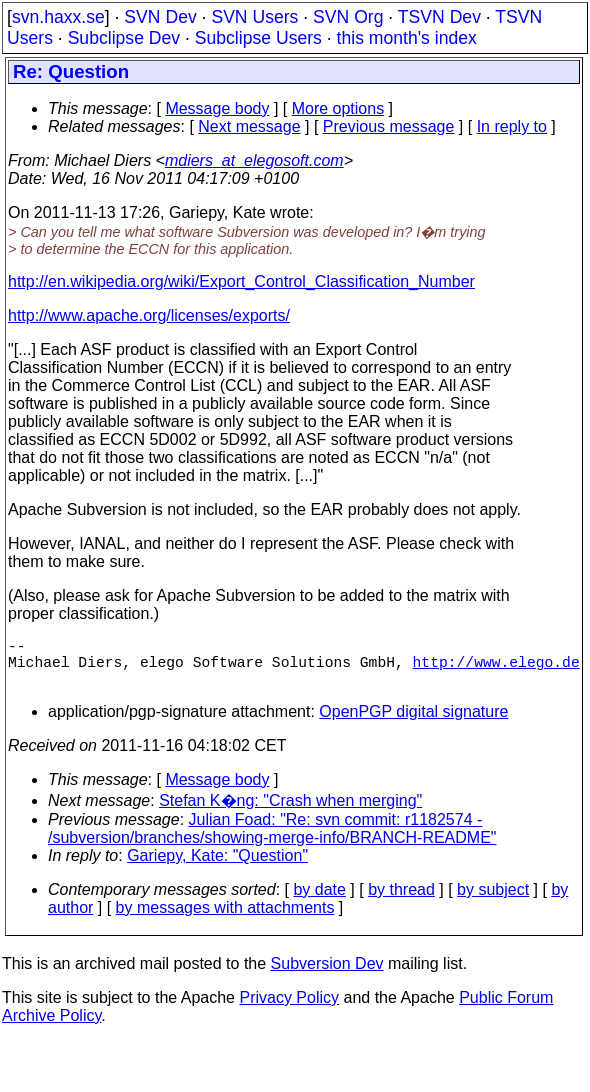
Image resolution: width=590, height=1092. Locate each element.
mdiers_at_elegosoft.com (254, 160)
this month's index (407, 38)
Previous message (389, 126)
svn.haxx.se (58, 17)
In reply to (512, 126)
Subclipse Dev (124, 38)
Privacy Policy (289, 1009)
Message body (217, 108)
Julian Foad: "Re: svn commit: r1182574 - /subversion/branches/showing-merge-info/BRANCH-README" (272, 840)
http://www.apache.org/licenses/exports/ (149, 315)
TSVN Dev (439, 17)
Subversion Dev (327, 975)
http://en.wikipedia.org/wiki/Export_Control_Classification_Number (241, 281)
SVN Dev (160, 17)
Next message (249, 126)
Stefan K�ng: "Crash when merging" (290, 812)
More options (338, 108)
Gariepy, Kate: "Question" (217, 867)
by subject (493, 901)
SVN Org (348, 17)
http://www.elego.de (496, 669)
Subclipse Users (258, 38)
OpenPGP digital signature (413, 723)
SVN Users (254, 17)
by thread (401, 901)
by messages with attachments (225, 919)
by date (319, 901)
